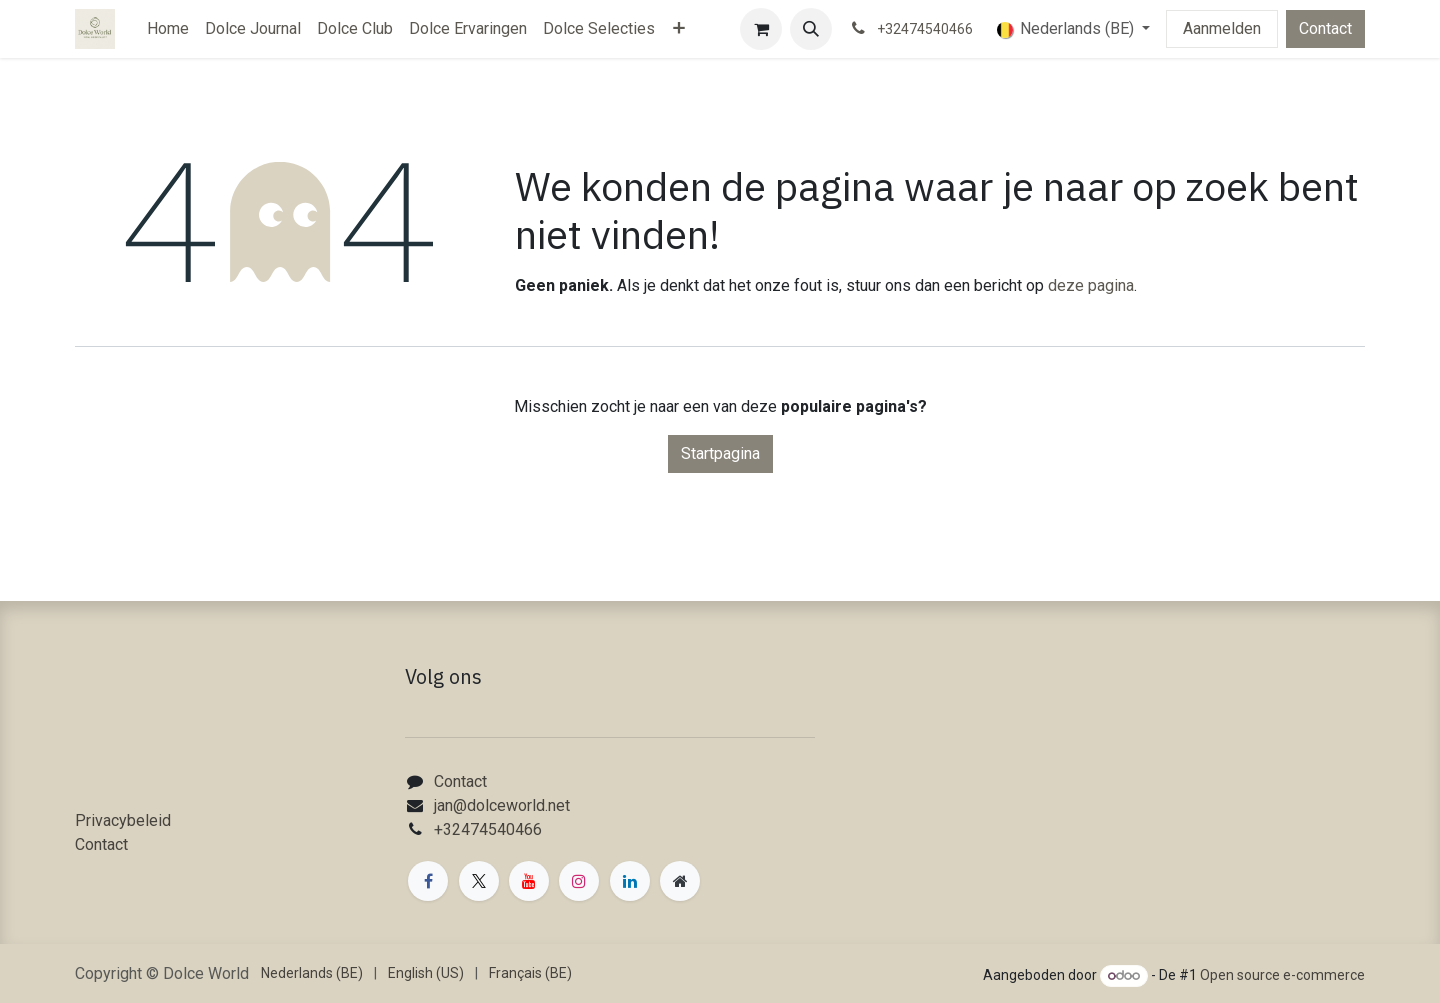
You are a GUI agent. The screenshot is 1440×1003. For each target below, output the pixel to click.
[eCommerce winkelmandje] (761, 29)
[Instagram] (579, 881)
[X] (479, 881)
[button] (811, 29)
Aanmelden (1222, 28)
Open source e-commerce (1282, 975)
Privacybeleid (123, 820)
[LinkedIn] (630, 881)
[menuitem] (168, 29)
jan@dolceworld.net (502, 805)
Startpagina (720, 453)
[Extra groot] (680, 881)
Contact (1325, 28)
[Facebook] (428, 881)
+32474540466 (488, 829)
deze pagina (1091, 285)
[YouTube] (529, 881)
